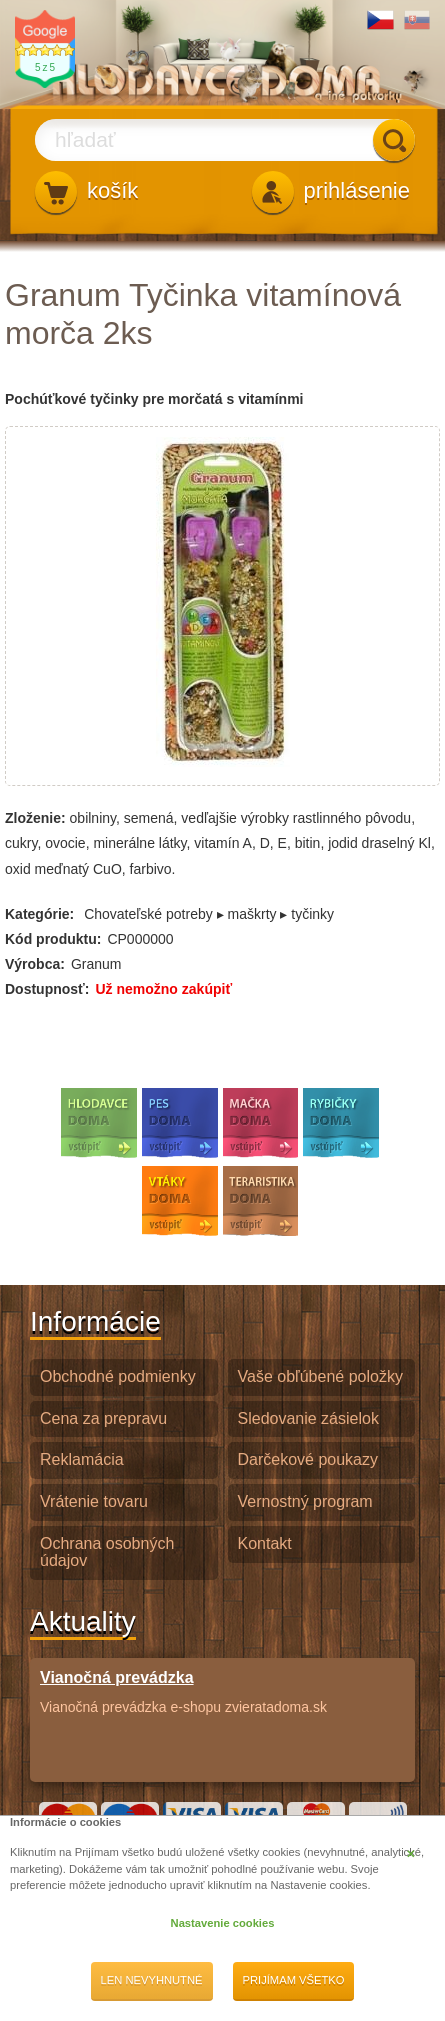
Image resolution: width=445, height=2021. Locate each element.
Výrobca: (35, 964)
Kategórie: (39, 914)
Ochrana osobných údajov (107, 1552)
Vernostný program (305, 1501)
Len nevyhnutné (152, 1980)
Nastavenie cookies (223, 1923)
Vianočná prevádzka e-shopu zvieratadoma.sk (183, 1691)
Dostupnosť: (47, 989)
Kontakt (265, 1543)
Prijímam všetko (294, 1980)
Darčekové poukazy (308, 1459)
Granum (96, 964)
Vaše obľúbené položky (320, 1376)
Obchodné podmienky (118, 1376)
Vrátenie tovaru (94, 1501)
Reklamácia (82, 1459)
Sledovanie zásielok (308, 1418)
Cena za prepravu (103, 1418)
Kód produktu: (53, 939)
